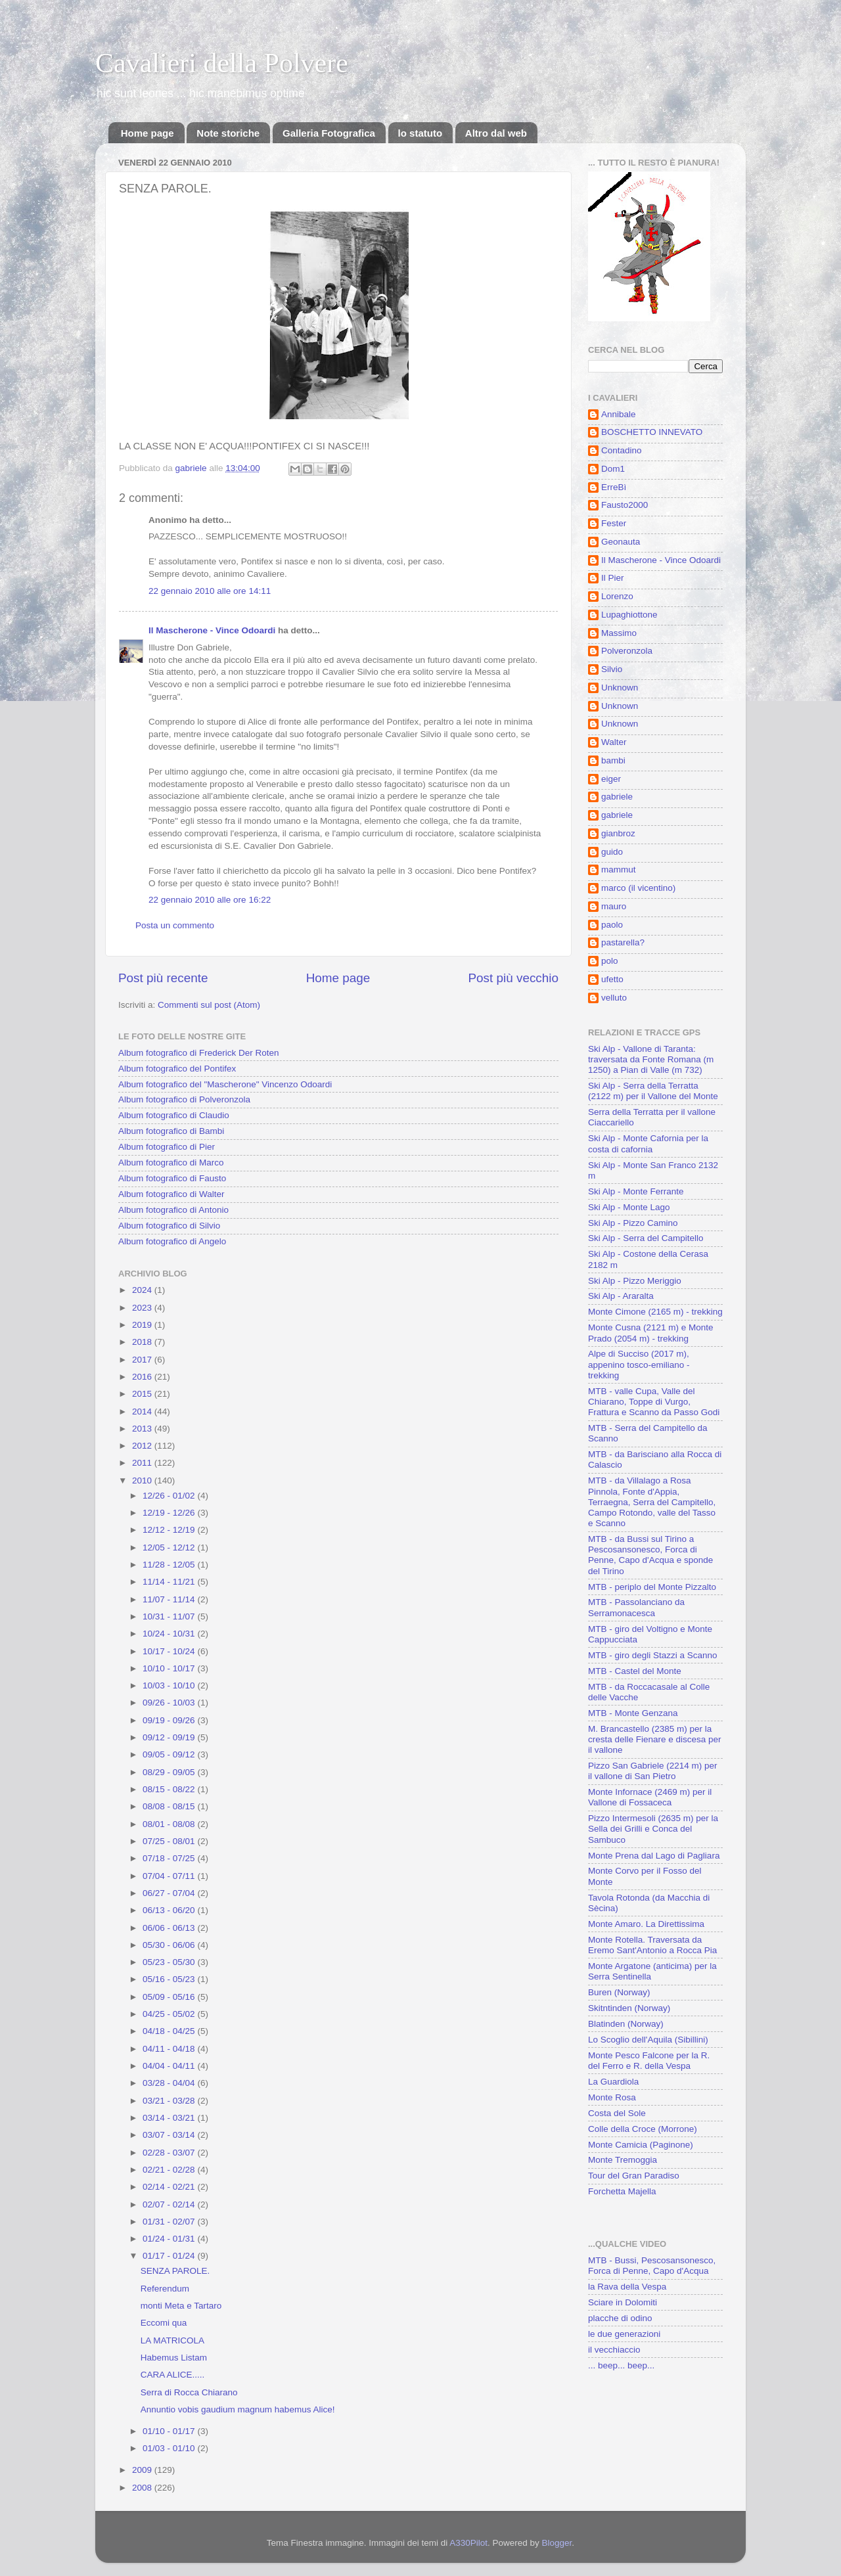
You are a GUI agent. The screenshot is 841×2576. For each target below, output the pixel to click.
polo (609, 961)
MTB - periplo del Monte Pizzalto (652, 1587)
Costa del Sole (617, 2113)
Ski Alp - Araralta (621, 1296)
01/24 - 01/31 (170, 2239)
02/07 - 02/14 (170, 2204)
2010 (143, 1480)
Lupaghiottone (629, 615)
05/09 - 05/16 (170, 1997)
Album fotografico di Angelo (172, 1241)
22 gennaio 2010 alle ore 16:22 (209, 900)
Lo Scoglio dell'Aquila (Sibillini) (648, 2040)
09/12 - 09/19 (170, 1737)
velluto (614, 998)
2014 (143, 1411)
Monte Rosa (612, 2097)
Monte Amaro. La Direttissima (646, 1924)
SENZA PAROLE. (175, 2271)
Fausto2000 (624, 505)
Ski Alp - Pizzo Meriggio (634, 1281)
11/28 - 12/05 (170, 1565)
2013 (143, 1429)
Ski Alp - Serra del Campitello (646, 1238)
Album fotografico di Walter (171, 1194)
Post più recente (163, 978)
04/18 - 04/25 (170, 2031)
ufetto (612, 979)
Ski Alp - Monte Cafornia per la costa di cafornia (648, 1143)
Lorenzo (617, 596)
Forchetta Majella (622, 2191)
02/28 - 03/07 (170, 2153)
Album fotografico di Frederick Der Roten (198, 1053)
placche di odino (620, 2318)
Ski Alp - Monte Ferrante (636, 1191)
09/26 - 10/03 (170, 1702)
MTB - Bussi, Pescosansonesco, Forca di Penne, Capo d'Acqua (652, 2265)
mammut (618, 869)
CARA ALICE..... (173, 2375)
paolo (612, 925)
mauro (613, 906)
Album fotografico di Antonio (173, 1210)
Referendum (165, 2289)
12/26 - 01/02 (170, 1496)
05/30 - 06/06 (170, 1945)
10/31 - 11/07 (170, 1616)
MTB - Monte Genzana (633, 1713)
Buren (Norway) (619, 1992)
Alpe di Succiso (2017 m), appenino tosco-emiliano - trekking (639, 1364)
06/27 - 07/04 (170, 1893)
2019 (143, 1325)
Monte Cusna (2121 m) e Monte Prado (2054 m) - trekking (651, 1332)
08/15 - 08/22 (170, 1789)
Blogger (557, 2543)
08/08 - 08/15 (170, 1806)
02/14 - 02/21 (170, 2187)
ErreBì (613, 487)
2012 (143, 1446)
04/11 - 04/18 (170, 2049)
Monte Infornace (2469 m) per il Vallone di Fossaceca (650, 1797)
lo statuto (420, 133)
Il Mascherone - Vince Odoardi (211, 630)
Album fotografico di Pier (166, 1147)
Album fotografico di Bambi (171, 1131)
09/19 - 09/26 (170, 1720)
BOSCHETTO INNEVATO (651, 432)
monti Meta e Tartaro (181, 2306)
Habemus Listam (174, 2357)
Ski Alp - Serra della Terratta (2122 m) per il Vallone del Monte (653, 1091)
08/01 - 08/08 (170, 1824)
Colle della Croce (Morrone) (642, 2129)
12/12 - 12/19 (170, 1530)
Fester (613, 523)
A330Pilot (468, 2543)
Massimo (619, 633)
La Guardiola (613, 2082)
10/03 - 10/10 (170, 1685)
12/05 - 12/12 (170, 1547)
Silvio (611, 669)
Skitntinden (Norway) (629, 2008)
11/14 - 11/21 (170, 1582)
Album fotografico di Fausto (172, 1178)
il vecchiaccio (614, 2350)
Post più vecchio (513, 978)
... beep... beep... (621, 2365)
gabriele (617, 797)
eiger (611, 779)
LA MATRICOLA (172, 2340)
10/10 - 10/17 (170, 1668)
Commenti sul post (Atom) (209, 1005)
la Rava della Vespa (627, 2287)
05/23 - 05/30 (170, 1962)
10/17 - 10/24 (170, 1651)
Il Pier (612, 578)
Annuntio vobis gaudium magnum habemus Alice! (238, 2409)
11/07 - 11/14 (170, 1599)
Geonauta (620, 542)
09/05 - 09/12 (170, 1754)
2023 (143, 1308)
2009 (143, 2470)
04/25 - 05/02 (170, 2014)
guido (612, 852)
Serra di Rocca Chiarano (189, 2392)
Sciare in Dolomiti (622, 2302)
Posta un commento (174, 925)
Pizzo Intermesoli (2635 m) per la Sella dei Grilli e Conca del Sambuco (653, 1828)
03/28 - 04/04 (170, 2083)
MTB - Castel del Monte (634, 1671)
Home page (147, 133)
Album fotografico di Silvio (169, 1226)
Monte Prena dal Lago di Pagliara (653, 1856)
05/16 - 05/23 (170, 1979)
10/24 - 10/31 (170, 1633)
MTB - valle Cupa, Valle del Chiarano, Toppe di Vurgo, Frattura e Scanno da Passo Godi (653, 1401)
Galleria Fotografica (329, 133)
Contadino (621, 450)
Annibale (618, 414)
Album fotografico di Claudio (173, 1115)
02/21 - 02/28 (170, 2170)
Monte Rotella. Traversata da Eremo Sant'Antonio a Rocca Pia (652, 1945)
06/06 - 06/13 (170, 1928)
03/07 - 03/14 (170, 2135)
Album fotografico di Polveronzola (184, 1099)
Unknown (619, 687)
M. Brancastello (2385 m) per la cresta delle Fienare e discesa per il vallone (654, 1739)
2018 (143, 1342)
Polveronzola (626, 651)
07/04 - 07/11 (170, 1876)
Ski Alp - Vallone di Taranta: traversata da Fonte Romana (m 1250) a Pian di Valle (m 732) (651, 1059)
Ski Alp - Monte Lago (629, 1207)
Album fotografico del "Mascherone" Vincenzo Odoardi (225, 1084)
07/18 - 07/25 (170, 1858)
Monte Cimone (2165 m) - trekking (655, 1312)
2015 (143, 1394)
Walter (614, 742)
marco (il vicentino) (638, 888)
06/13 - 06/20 (170, 1910)
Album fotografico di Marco (171, 1162)
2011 (143, 1463)
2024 (143, 1290)
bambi (613, 760)
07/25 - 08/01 (170, 1841)
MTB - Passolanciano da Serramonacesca (636, 1607)
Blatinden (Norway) (626, 2024)
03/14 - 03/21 (170, 2118)
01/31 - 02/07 (170, 2221)
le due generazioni (624, 2334)
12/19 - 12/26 (170, 1513)
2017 (143, 1360)
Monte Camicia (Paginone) (640, 2145)
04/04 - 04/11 (170, 2066)
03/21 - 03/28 (170, 2101)
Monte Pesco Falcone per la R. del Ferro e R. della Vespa (649, 2060)
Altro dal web (496, 133)
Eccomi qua (164, 2323)
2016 (143, 1377)
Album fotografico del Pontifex (177, 1068)
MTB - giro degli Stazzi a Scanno (652, 1655)
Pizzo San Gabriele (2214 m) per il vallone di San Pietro (652, 1771)
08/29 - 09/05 (170, 1772)
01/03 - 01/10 (170, 2448)
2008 (143, 2488)
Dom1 (613, 469)
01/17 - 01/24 (170, 2256)
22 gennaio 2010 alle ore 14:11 (209, 591)
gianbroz (618, 833)
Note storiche (228, 133)
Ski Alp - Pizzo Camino (633, 1223)
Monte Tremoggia (622, 2160)
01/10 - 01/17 (170, 2431)
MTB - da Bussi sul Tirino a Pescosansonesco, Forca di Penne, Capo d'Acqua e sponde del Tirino (650, 1555)
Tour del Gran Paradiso (633, 2176)
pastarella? (623, 942)
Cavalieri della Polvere (221, 63)
